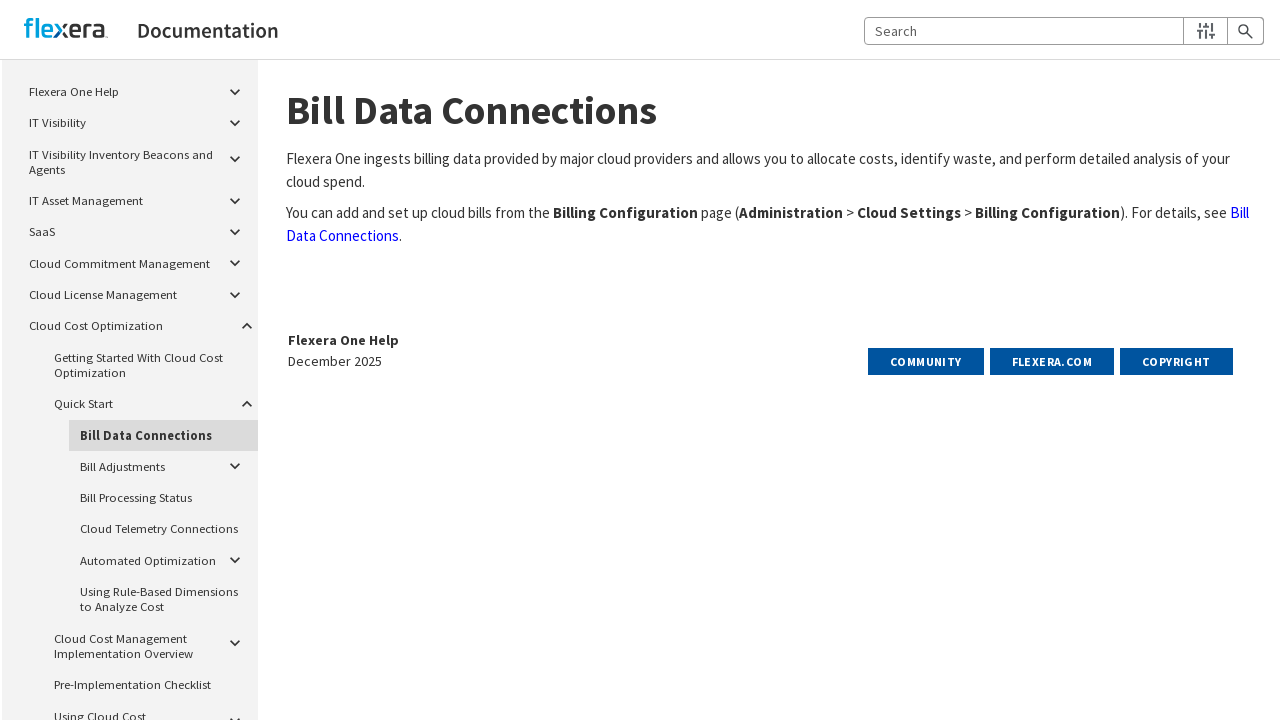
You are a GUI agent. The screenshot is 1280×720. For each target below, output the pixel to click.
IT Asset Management (140, 198)
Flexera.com (1052, 361)
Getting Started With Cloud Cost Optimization (138, 364)
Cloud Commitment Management (140, 261)
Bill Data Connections (146, 435)
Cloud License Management (140, 292)
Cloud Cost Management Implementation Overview (152, 643)
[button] (1205, 31)
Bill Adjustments (166, 464)
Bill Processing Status (136, 497)
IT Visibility (140, 120)
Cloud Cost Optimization (140, 324)
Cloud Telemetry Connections (159, 528)
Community (926, 361)
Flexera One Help (140, 89)
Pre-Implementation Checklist (132, 684)
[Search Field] (1064, 31)
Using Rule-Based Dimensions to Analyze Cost (159, 598)
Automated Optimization (166, 558)
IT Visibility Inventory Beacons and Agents (140, 159)
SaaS (140, 230)
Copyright (1176, 361)
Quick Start (152, 401)
